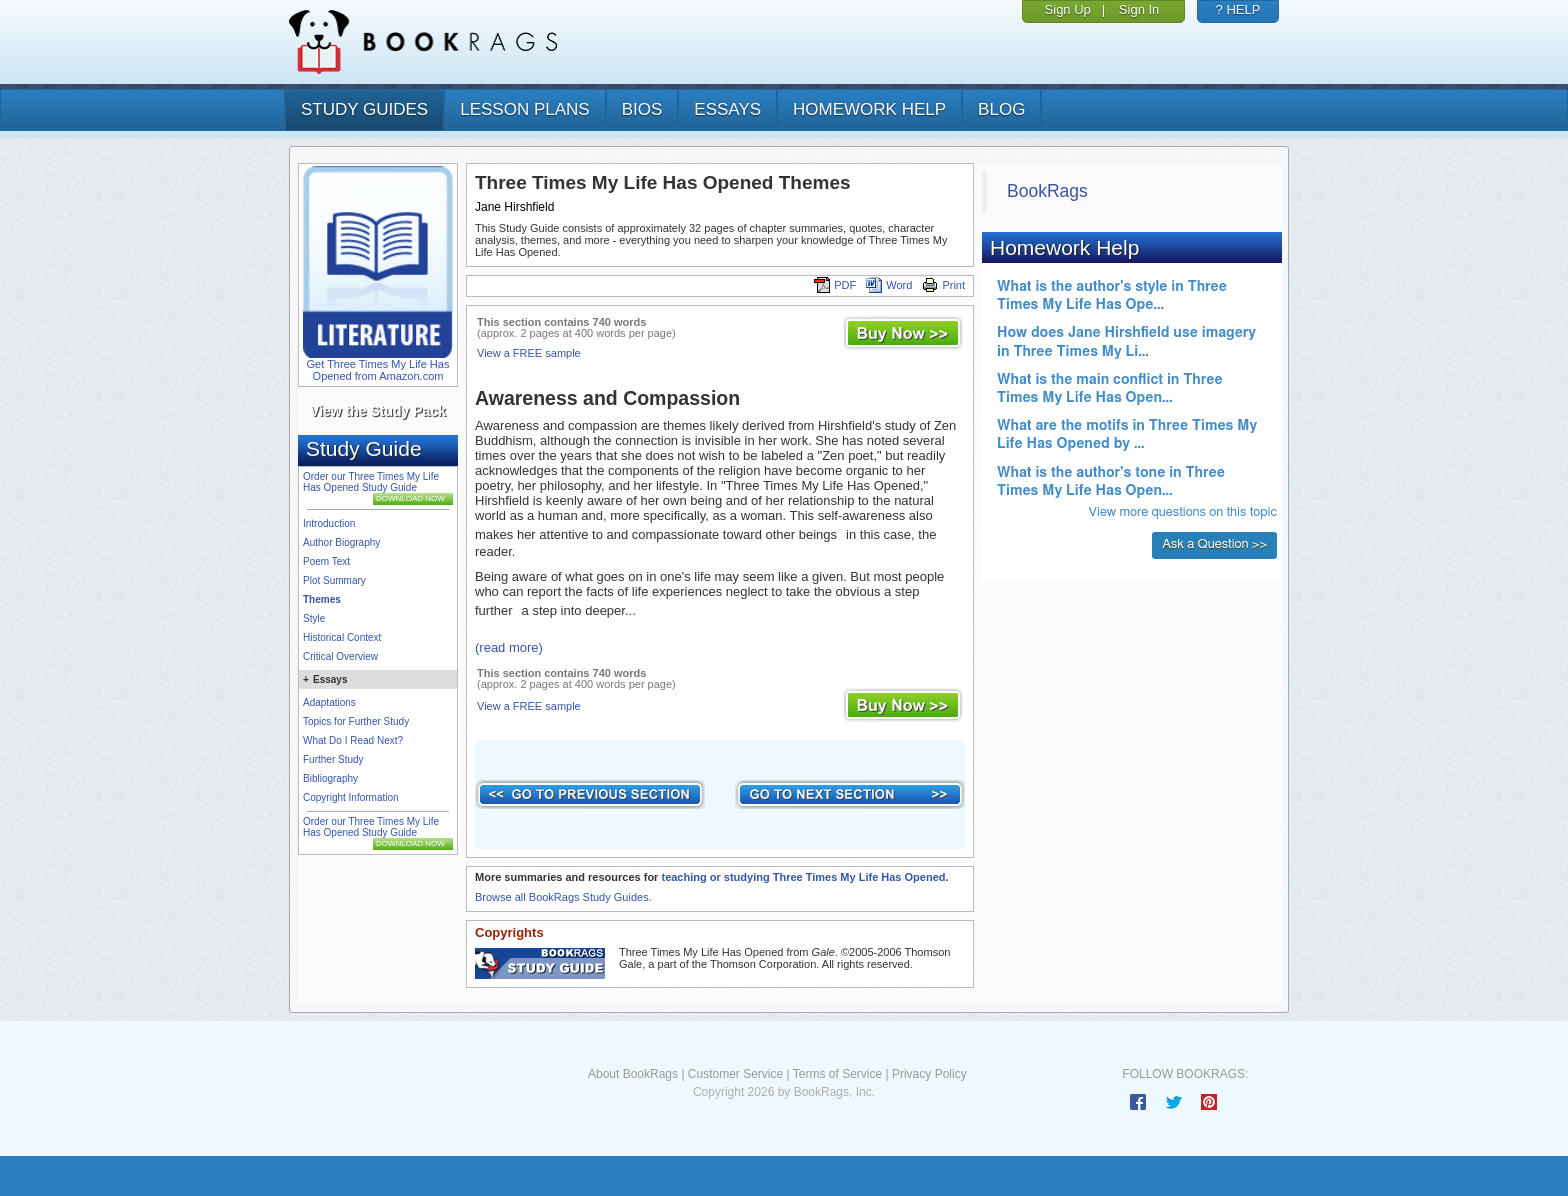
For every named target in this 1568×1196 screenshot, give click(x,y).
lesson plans (524, 109)
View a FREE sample (529, 353)
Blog (1001, 109)
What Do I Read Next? (353, 740)
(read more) (509, 647)
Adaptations (329, 702)
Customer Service (735, 1074)
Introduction (329, 523)
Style (314, 618)
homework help (869, 109)
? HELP (1238, 9)
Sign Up (1068, 9)
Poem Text (326, 561)
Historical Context (342, 637)
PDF (835, 285)
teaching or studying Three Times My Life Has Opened (803, 877)
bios (642, 109)
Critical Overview (340, 656)
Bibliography (330, 778)
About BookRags (633, 1074)
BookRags (1047, 191)
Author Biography (341, 542)
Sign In (1139, 9)
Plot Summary (334, 580)
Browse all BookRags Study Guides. (563, 897)
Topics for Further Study (356, 721)
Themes (322, 599)
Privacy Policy (929, 1074)
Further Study (333, 759)
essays (727, 109)
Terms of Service (837, 1074)
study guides (364, 109)
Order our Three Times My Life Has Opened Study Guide (371, 482)
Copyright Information (351, 797)
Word (889, 285)
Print (943, 285)
